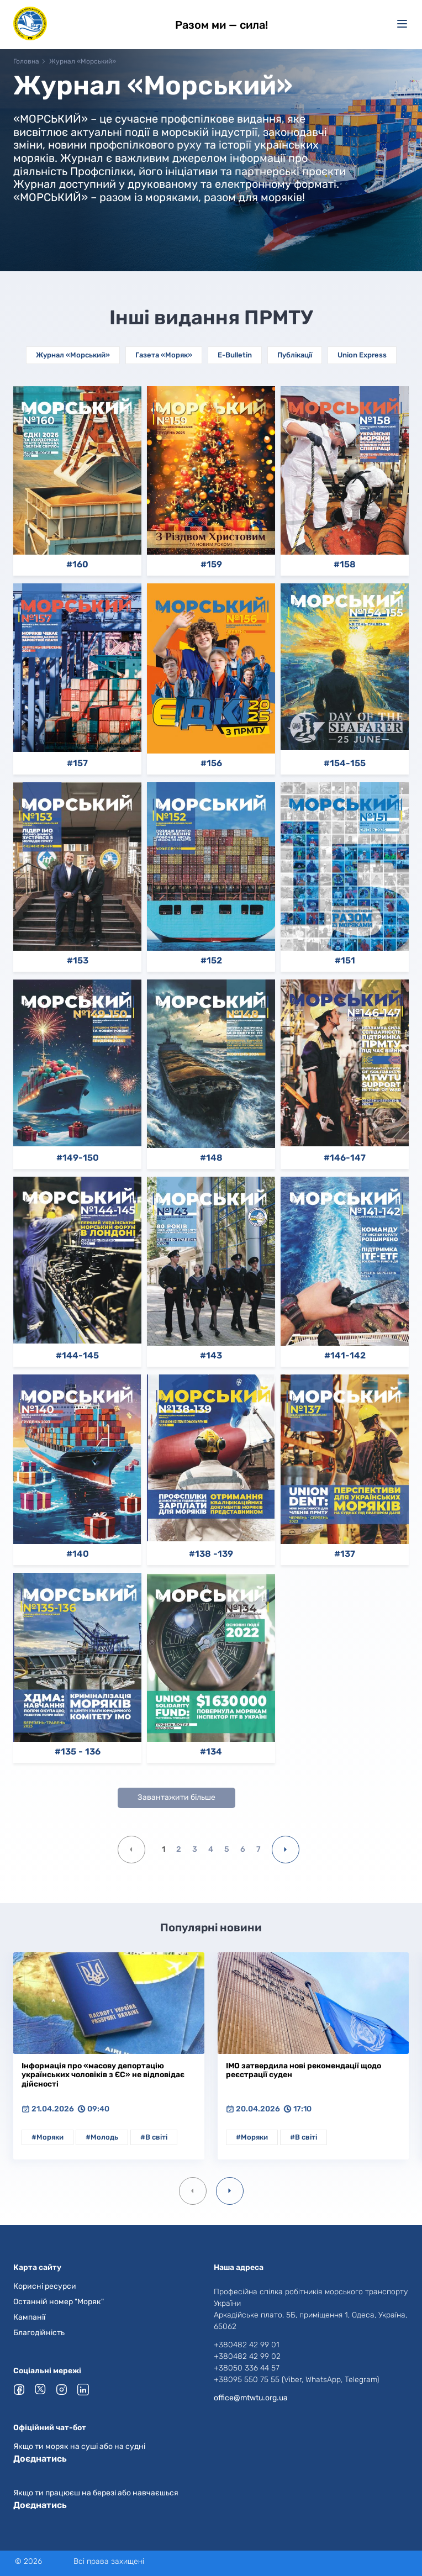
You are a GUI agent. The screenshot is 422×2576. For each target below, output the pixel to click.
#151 (345, 961)
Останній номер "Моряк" (58, 2301)
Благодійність (39, 2332)
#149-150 (77, 1158)
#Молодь (102, 2137)
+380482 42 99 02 (247, 2356)
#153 (77, 961)
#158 (345, 565)
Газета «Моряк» (163, 355)
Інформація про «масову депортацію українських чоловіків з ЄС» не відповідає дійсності (103, 2075)
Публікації (294, 355)
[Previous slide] (193, 2191)
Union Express (362, 355)
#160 (77, 565)
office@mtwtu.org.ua (251, 2398)
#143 (211, 1356)
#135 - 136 (78, 1752)
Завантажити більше (176, 1797)
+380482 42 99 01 (246, 2345)
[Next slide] (230, 2191)
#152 (211, 961)
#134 (211, 1752)
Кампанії (29, 2317)
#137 (344, 1554)
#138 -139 (211, 1554)
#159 (211, 565)
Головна (26, 61)
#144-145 (77, 1356)
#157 (77, 763)
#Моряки (47, 2137)
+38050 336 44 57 (246, 2368)
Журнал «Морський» (73, 355)
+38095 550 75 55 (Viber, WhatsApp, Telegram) (296, 2379)
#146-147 (345, 1158)
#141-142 (345, 1356)
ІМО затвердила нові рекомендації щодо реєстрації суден (303, 2070)
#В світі (153, 2137)
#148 (211, 1158)
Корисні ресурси (44, 2286)
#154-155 (345, 763)
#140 (77, 1554)
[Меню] (402, 24)
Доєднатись (40, 2458)
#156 (211, 763)
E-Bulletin (235, 355)
